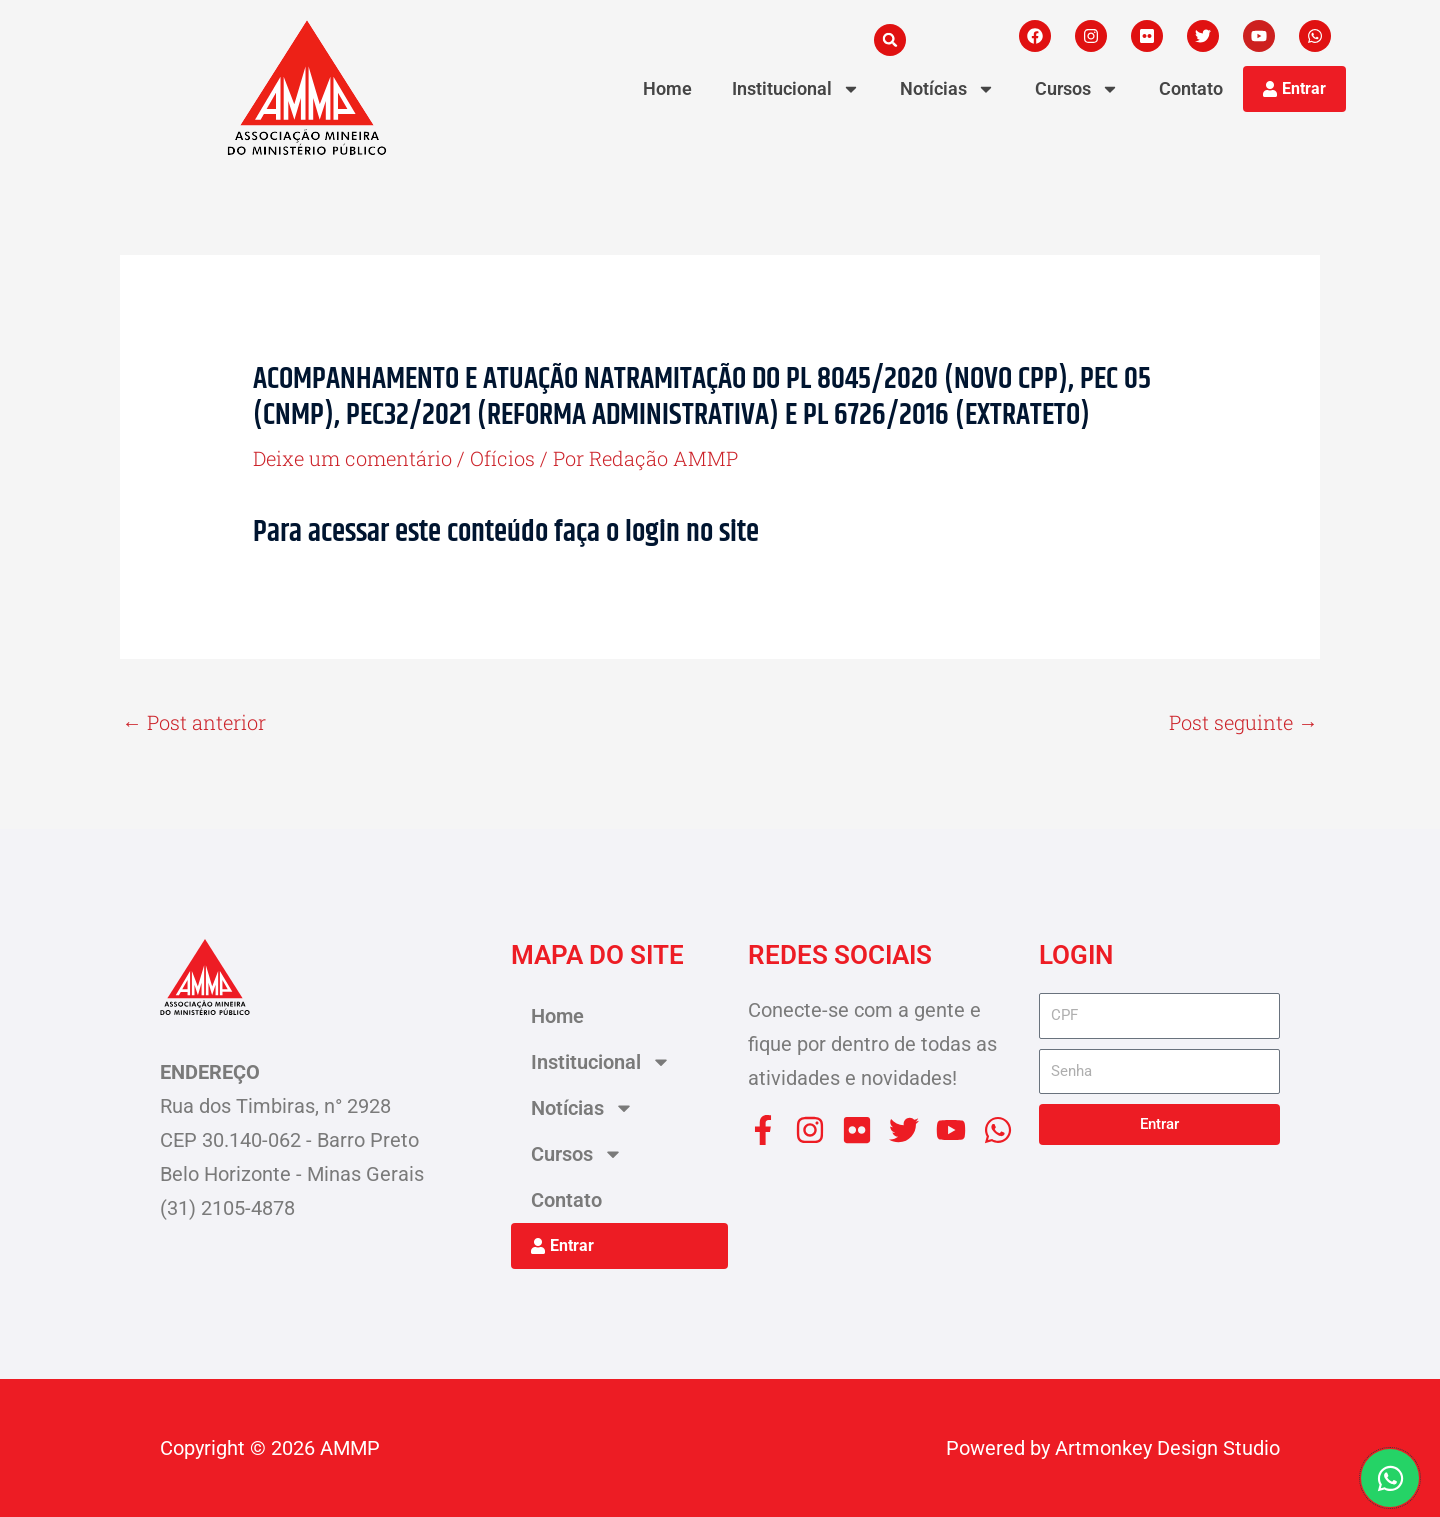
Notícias (947, 89)
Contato (1191, 88)
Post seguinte (1243, 722)
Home (667, 88)
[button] (890, 40)
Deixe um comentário (352, 458)
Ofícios (502, 458)
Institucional (796, 89)
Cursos (1077, 89)
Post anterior (194, 722)
